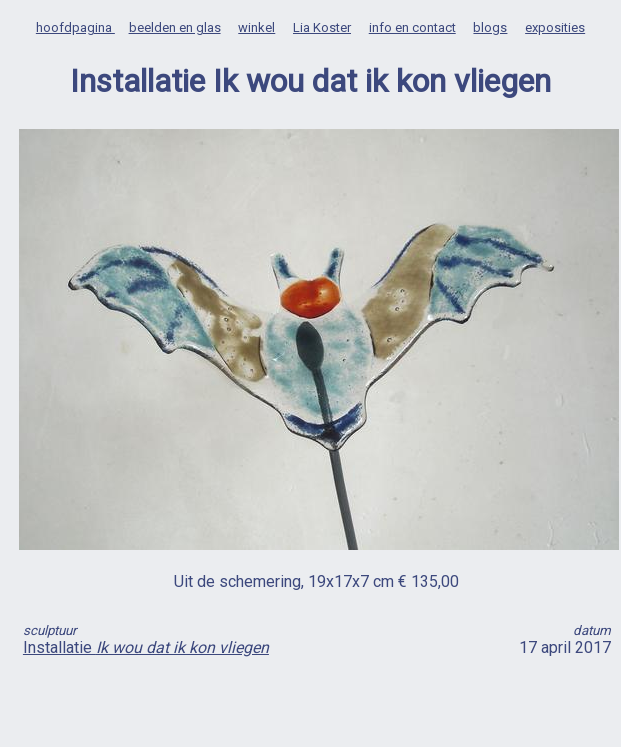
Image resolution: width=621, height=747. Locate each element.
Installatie (146, 647)
